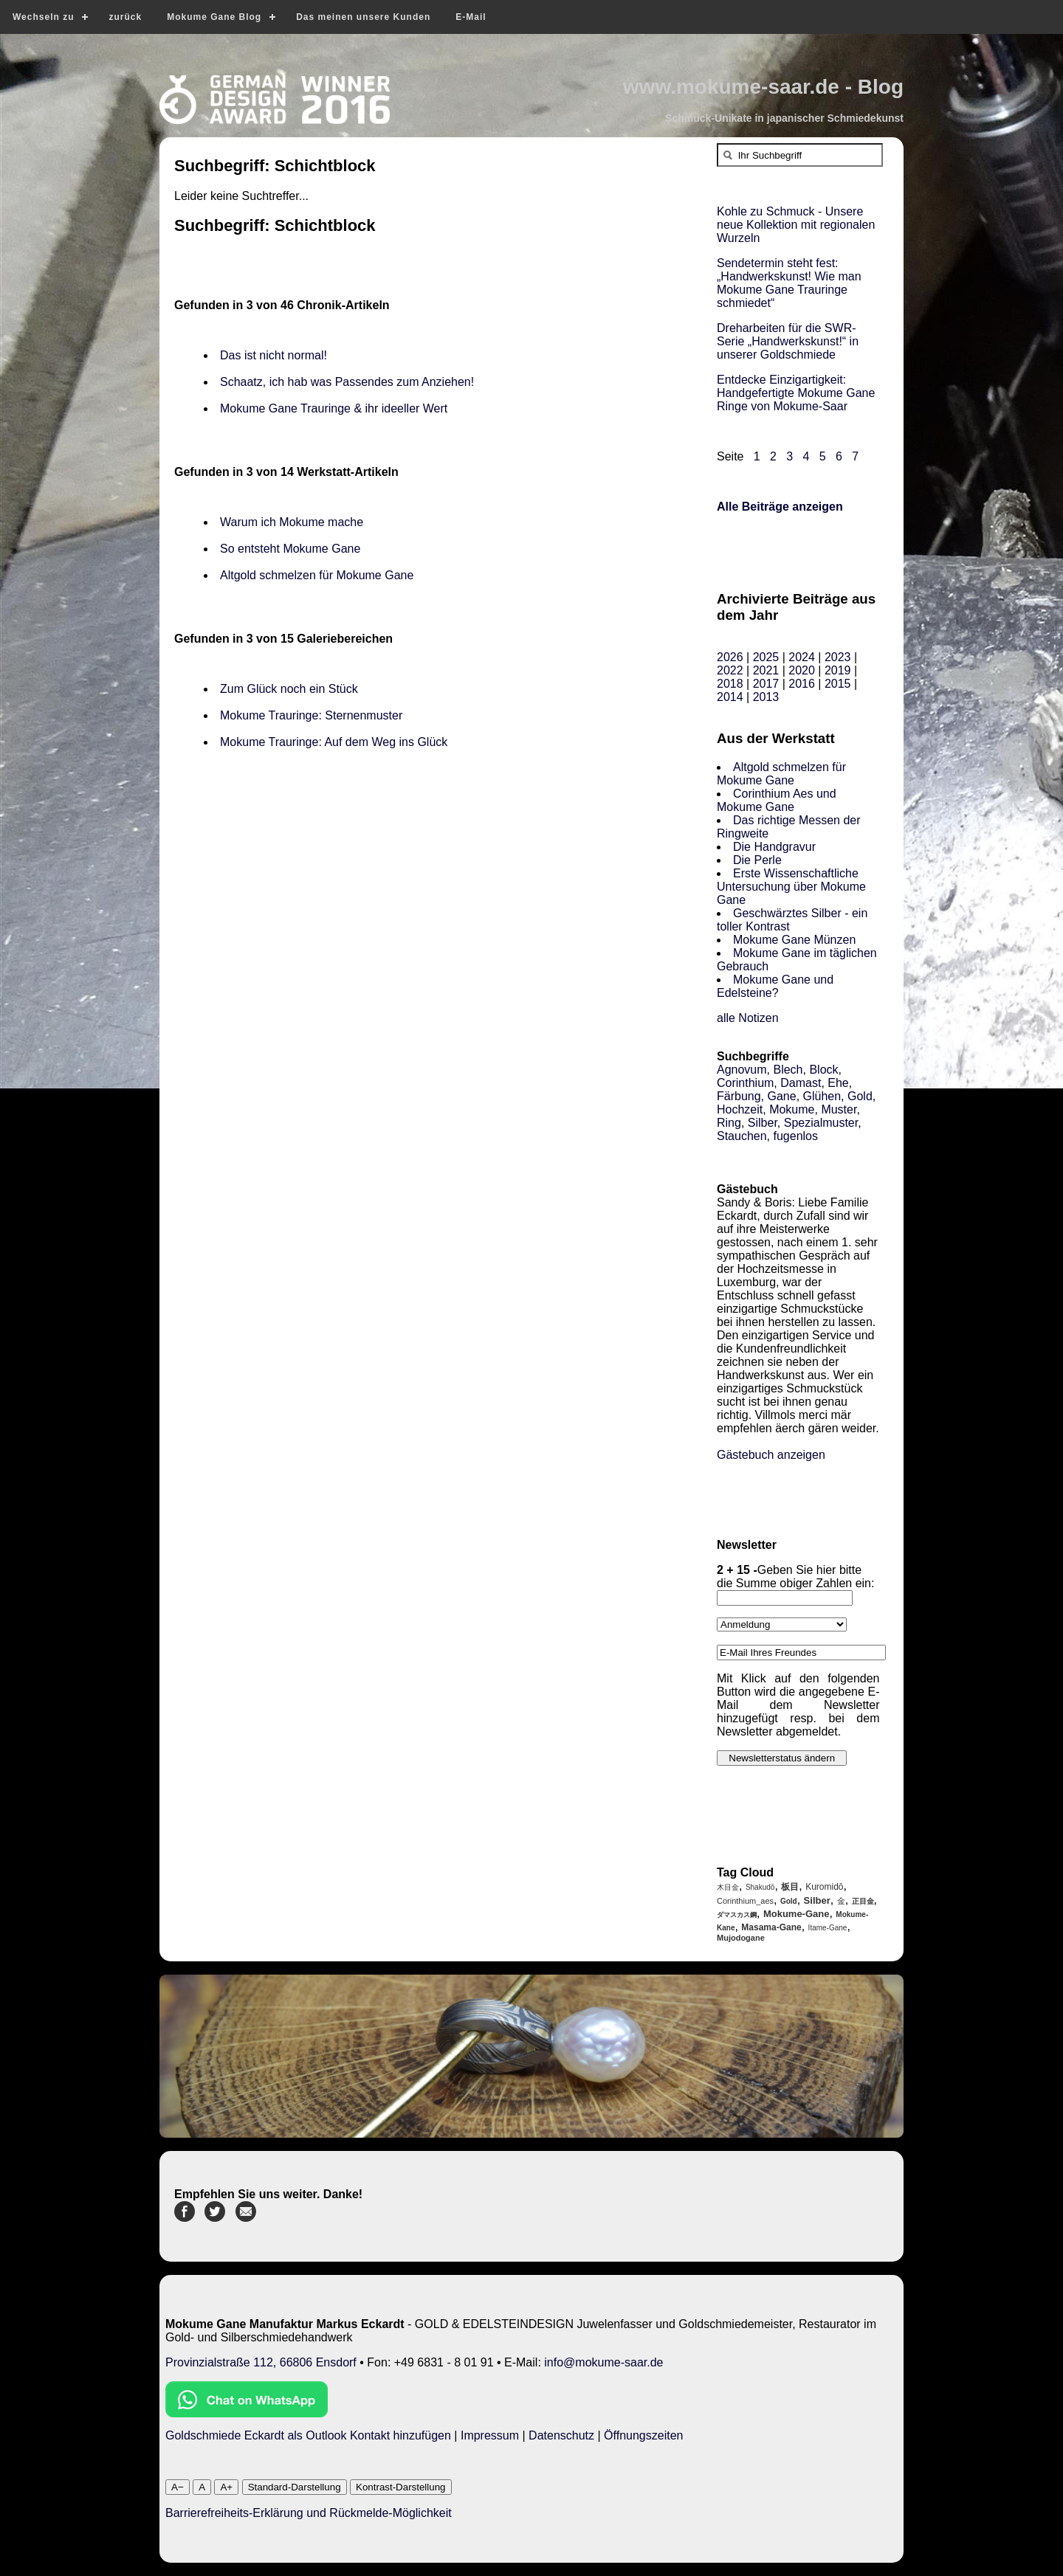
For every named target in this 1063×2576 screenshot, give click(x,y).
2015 (838, 683)
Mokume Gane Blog (214, 17)
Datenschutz (561, 2435)
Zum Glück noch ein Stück (289, 689)
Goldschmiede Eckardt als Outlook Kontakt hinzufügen (308, 2435)
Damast (800, 1083)
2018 (730, 683)
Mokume (791, 1109)
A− (177, 2487)
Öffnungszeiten (643, 2435)
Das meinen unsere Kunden (363, 17)
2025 (766, 657)
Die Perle (757, 860)
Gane (781, 1096)
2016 (801, 683)
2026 (730, 657)
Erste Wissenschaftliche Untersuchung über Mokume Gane (791, 886)
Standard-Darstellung (294, 2487)
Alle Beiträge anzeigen (780, 506)
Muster (838, 1109)
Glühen (822, 1096)
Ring (729, 1122)
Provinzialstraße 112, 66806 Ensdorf (261, 2362)
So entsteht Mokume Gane (290, 548)
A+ (226, 2487)
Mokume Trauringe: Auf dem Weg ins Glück (333, 742)
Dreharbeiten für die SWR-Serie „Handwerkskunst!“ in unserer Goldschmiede (788, 341)
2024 (801, 657)
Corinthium (745, 1083)
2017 (766, 683)
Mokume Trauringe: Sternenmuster (311, 715)
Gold (860, 1096)
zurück (125, 17)
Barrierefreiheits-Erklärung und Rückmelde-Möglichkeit (308, 2513)
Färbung (739, 1096)
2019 (838, 670)
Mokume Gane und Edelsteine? (775, 986)
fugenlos (796, 1136)
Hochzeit (740, 1109)
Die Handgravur (774, 846)
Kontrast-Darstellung (401, 2487)
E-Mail (470, 17)
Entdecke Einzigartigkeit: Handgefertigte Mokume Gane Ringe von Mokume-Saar (796, 392)
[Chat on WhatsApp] (246, 2413)
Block (823, 1069)
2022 (730, 670)
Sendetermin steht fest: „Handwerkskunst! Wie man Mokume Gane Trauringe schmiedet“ (789, 283)
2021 (766, 670)
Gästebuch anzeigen (771, 1454)
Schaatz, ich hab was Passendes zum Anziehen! (347, 382)
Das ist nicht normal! (273, 355)
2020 (801, 670)
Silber (762, 1122)
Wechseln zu (43, 17)
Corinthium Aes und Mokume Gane (776, 800)
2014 (730, 697)
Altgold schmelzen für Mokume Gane (316, 575)
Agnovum (742, 1069)
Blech (787, 1069)
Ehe (838, 1083)
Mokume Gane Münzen (794, 939)
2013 (766, 697)
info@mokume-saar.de (603, 2362)
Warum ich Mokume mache (291, 522)
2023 (838, 657)
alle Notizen (748, 1018)
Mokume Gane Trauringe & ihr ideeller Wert (333, 408)
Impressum (490, 2435)
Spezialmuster (821, 1122)
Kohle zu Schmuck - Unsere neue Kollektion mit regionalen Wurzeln (796, 224)
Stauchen (742, 1136)
